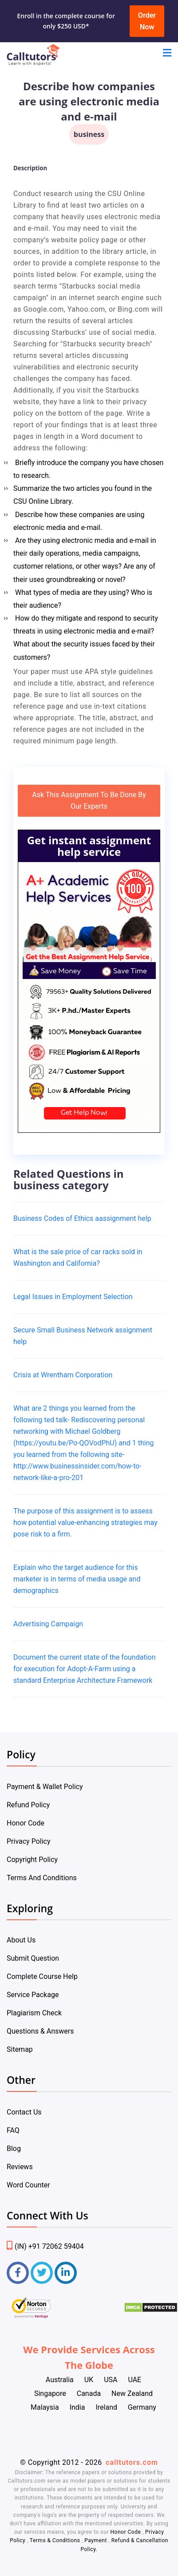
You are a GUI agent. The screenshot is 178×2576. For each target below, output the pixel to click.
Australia (60, 2379)
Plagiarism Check (34, 2013)
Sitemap (20, 2049)
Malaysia (45, 2407)
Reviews (20, 2167)
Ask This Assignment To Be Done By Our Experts (89, 800)
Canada (89, 2393)
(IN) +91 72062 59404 (45, 2246)
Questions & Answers (40, 2031)
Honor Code (25, 1823)
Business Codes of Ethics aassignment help (82, 1218)
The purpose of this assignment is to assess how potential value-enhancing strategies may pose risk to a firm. (85, 1522)
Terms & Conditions (56, 2540)
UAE (134, 2379)
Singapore (50, 2393)
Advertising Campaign (48, 1624)
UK (88, 2379)
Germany (142, 2407)
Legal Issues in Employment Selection (73, 1296)
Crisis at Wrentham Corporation (62, 1375)
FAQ (13, 2130)
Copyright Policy (32, 1859)
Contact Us (24, 2112)
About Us (21, 1940)
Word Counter (28, 2185)
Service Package (33, 1994)
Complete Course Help (42, 1976)
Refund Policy (28, 1805)
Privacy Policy (29, 1841)
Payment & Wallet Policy (45, 1786)
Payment (96, 2540)
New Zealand (132, 2393)
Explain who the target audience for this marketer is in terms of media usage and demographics (76, 1579)
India (77, 2407)
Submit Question (33, 1958)
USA (110, 2379)
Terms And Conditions (42, 1878)
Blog (14, 2148)
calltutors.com (132, 2462)
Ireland (106, 2407)
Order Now (147, 21)
